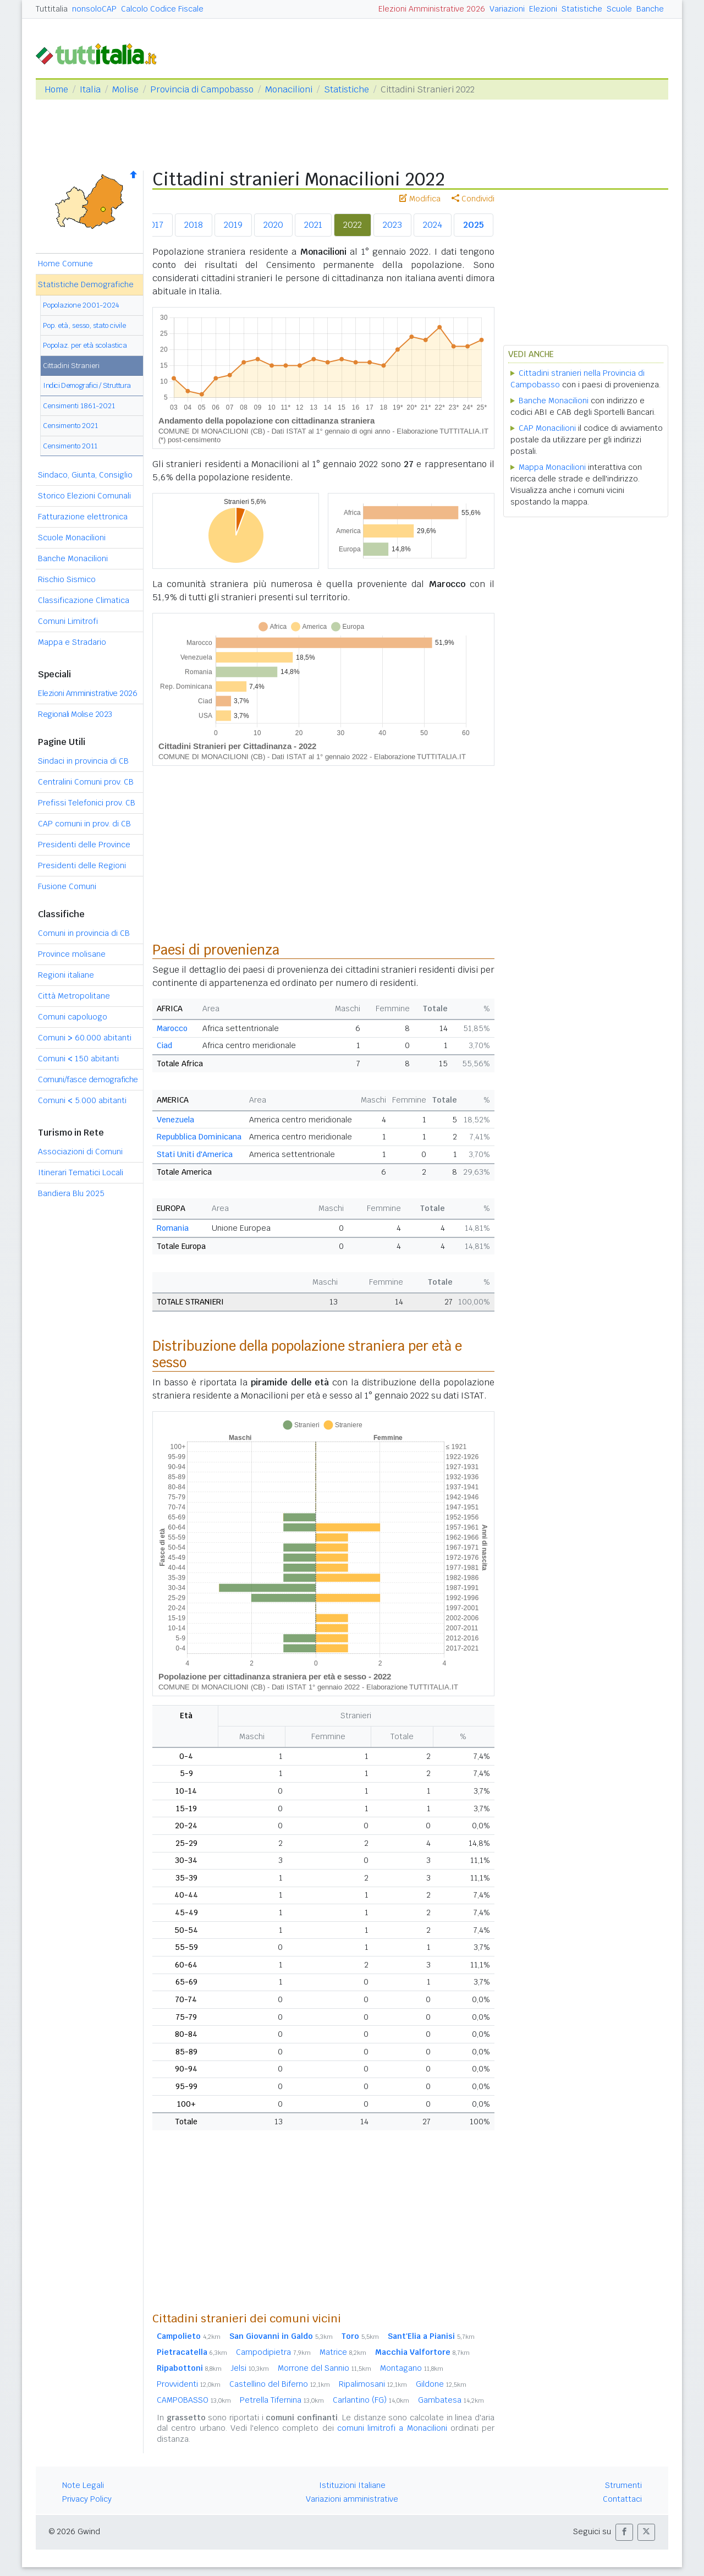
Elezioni (543, 9)
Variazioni (507, 9)
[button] (624, 2532)
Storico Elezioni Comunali (84, 496)
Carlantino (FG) (371, 2400)
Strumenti (623, 2485)
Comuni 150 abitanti (78, 1059)
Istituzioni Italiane (352, 2485)
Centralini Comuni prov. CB (86, 782)
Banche (650, 9)
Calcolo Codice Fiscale (162, 9)
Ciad (164, 1045)
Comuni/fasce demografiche (88, 1079)
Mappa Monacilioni (552, 467)
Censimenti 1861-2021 (79, 405)
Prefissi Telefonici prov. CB (86, 803)
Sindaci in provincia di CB (83, 761)
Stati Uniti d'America (195, 1154)
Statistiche (582, 9)
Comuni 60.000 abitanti (84, 1038)
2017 (154, 225)
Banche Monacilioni (73, 558)
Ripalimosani (373, 2384)
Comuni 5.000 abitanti (82, 1100)
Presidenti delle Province (84, 844)
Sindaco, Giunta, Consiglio (85, 475)
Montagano (411, 2368)
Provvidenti (189, 2384)
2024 (432, 225)
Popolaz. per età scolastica (85, 345)
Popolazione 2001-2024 (81, 305)
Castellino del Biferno (279, 2384)
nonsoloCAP (94, 9)
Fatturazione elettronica (83, 517)
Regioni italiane (66, 975)
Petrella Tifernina (282, 2400)
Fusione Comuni (67, 886)
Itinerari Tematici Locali (80, 1172)
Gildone (441, 2384)
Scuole (619, 9)
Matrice (343, 2352)
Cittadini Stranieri (71, 365)
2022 (352, 225)
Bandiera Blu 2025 (71, 1193)
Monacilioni (288, 89)
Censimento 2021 (70, 425)
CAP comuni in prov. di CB (84, 824)
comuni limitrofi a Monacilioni (392, 2428)
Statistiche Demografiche (86, 284)
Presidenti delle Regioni (82, 865)
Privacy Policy (87, 2499)
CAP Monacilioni (547, 428)
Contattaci (622, 2499)
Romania (173, 1228)
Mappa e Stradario (72, 642)
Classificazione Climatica (83, 600)
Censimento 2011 (70, 446)
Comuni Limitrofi (68, 621)
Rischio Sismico (67, 579)
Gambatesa (451, 2400)
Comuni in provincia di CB (84, 933)
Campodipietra (273, 2352)
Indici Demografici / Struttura (87, 385)
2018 (193, 225)
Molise (125, 89)
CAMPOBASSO (194, 2400)
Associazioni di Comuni (80, 1152)
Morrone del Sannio (324, 2368)
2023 (392, 225)
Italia (90, 89)
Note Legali (83, 2485)
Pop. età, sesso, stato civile (84, 325)
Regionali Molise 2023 (75, 714)
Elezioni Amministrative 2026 (431, 9)
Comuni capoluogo (72, 1017)
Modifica (420, 199)
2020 (273, 225)
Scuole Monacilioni (72, 537)
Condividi (473, 199)
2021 (313, 225)
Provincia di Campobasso (202, 89)
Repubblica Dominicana (199, 1137)
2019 (233, 225)
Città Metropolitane (74, 996)
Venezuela (175, 1120)
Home (56, 89)
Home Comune (65, 263)
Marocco (172, 1028)
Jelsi (249, 2368)
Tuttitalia (52, 9)
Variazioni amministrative (352, 2499)
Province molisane (72, 954)
